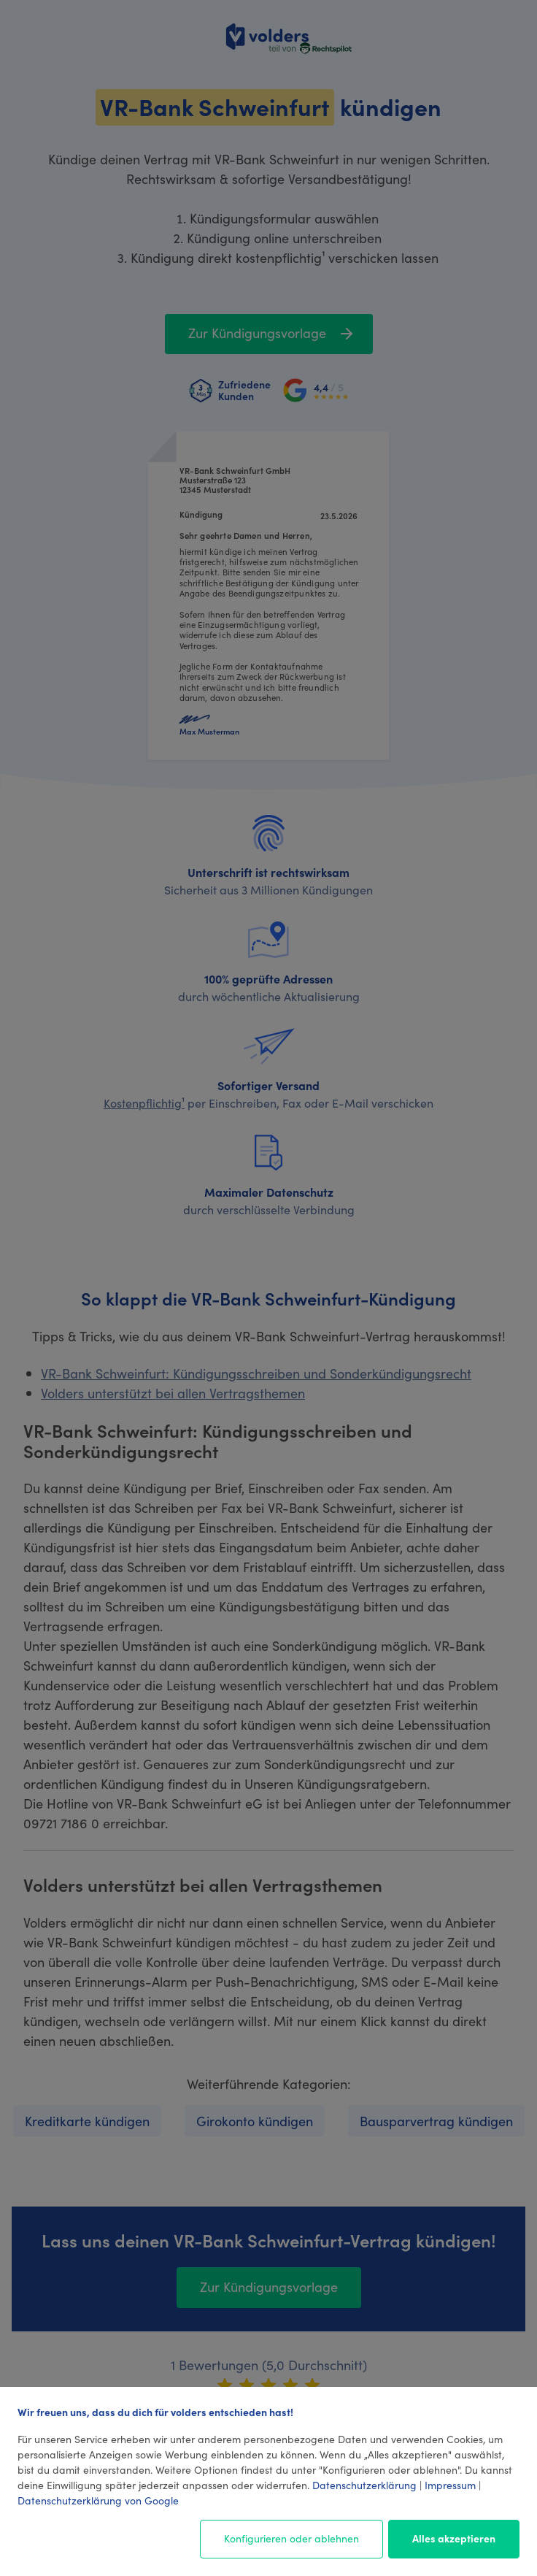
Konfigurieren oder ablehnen (291, 2538)
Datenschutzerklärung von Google (98, 2500)
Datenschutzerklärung (364, 2484)
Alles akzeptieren (453, 2538)
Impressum (450, 2484)
